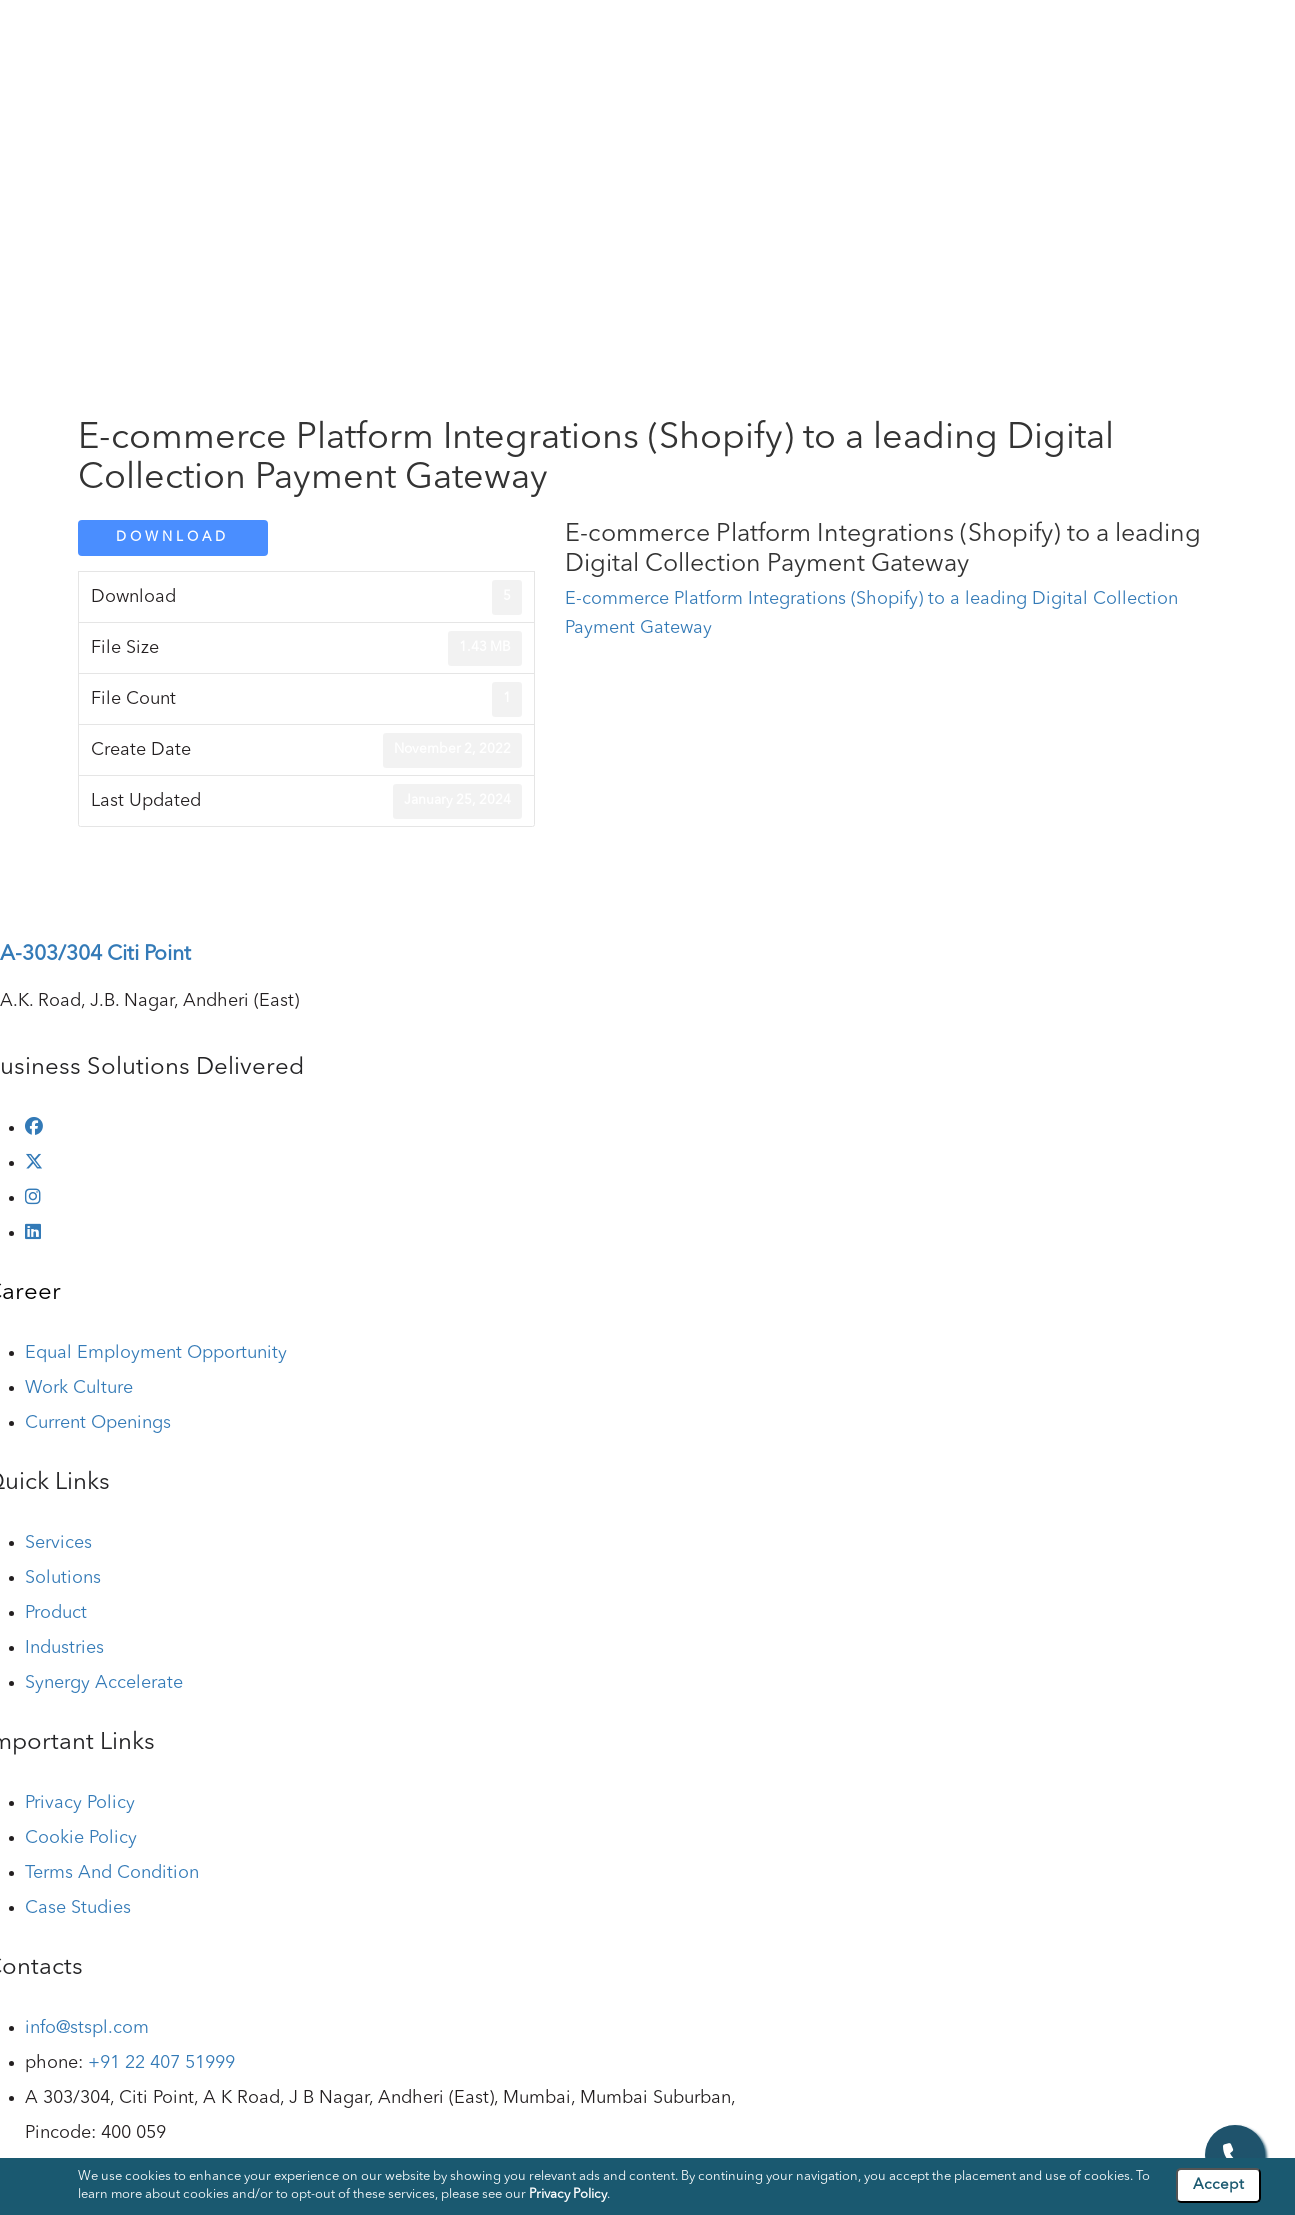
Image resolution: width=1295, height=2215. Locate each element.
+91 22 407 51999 (161, 2063)
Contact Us (1230, 39)
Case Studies (1113, 39)
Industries (811, 39)
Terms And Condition (112, 1873)
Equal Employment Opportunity (156, 1353)
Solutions (626, 39)
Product (718, 39)
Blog (1019, 39)
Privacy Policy (80, 1803)
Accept (1218, 2185)
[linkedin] (33, 1233)
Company (437, 39)
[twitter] (34, 1163)
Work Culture (79, 1388)
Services (533, 39)
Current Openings (98, 1423)
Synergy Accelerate (104, 1683)
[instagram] (33, 1198)
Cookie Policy (81, 1838)
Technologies (924, 39)
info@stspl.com (87, 2028)
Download (172, 537)
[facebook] (34, 1128)
